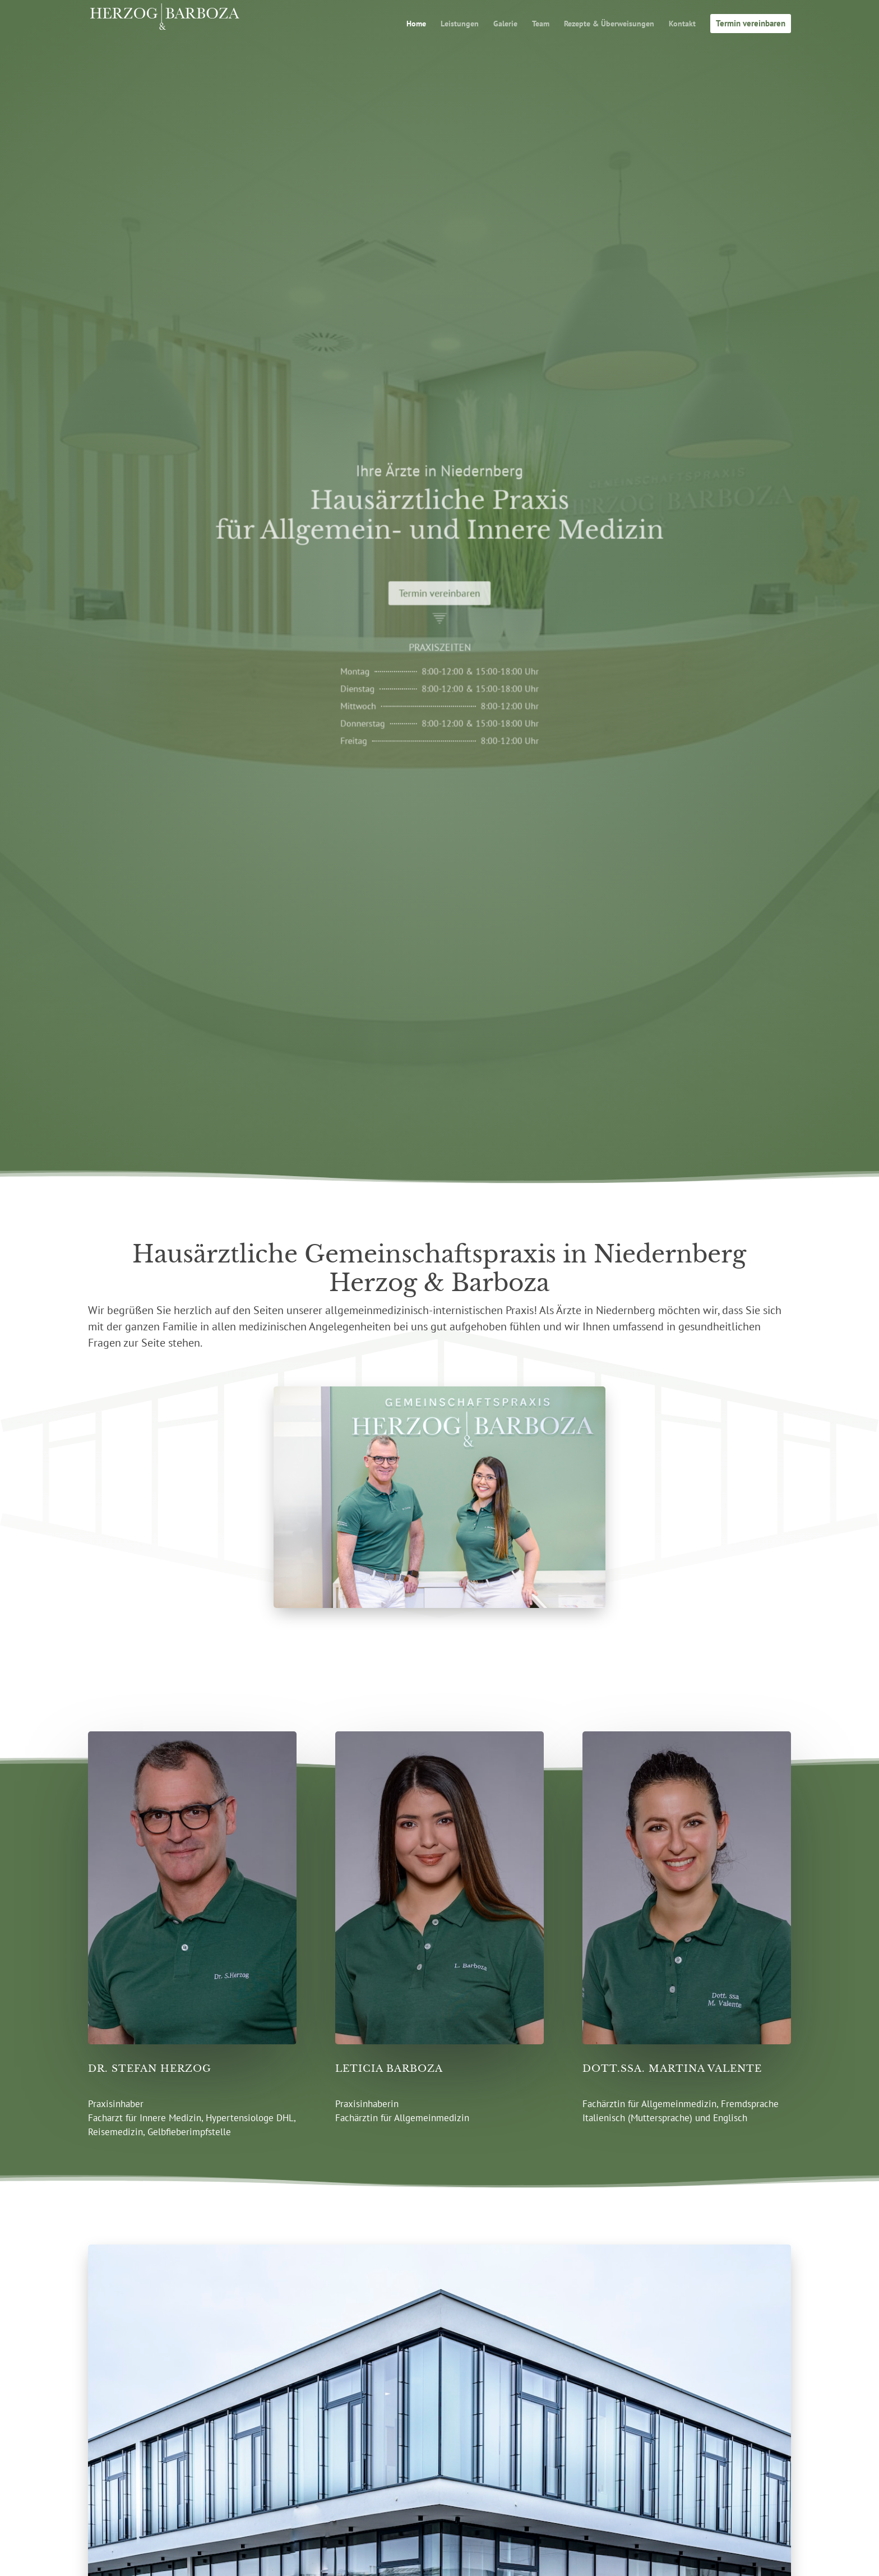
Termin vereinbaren (439, 594)
